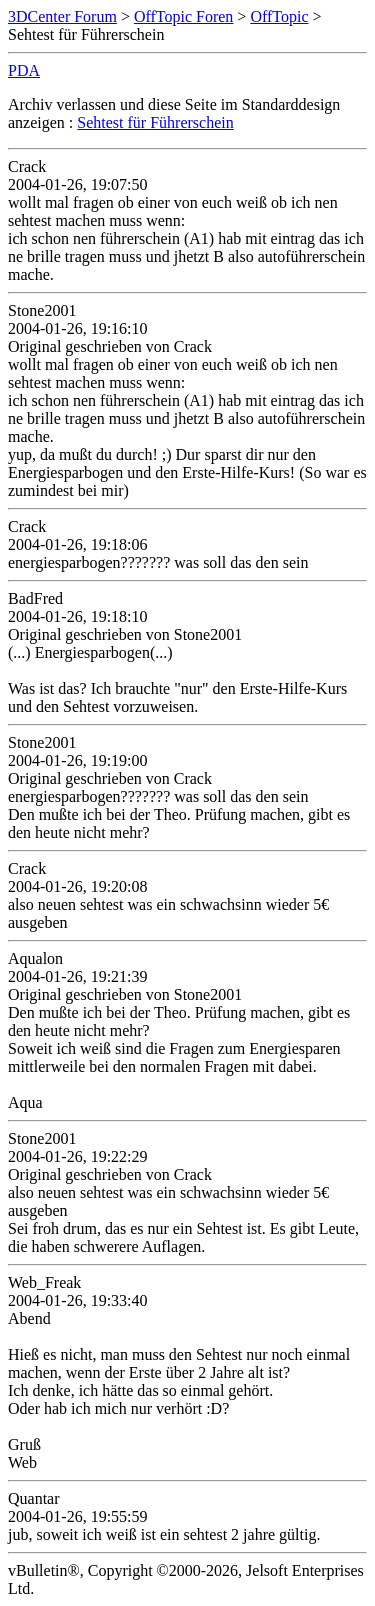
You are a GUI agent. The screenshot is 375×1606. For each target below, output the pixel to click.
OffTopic (279, 16)
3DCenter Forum (62, 16)
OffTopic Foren (183, 16)
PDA (24, 70)
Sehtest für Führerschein (155, 122)
